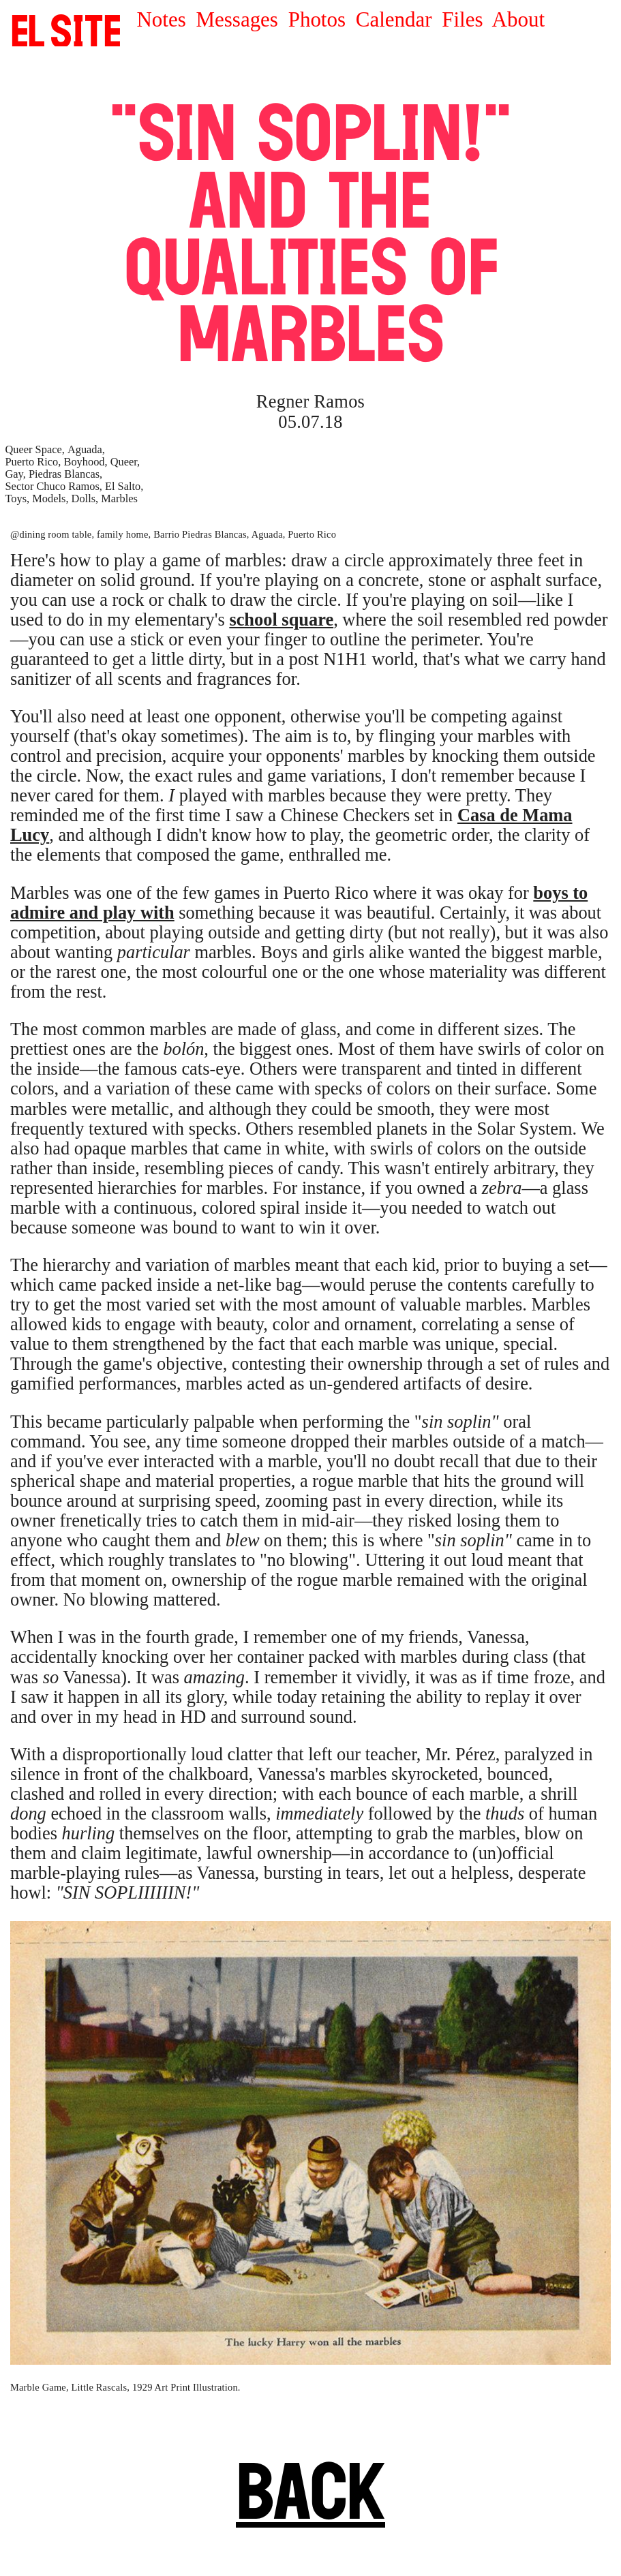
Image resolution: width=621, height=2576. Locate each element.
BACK (310, 2491)
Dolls (84, 498)
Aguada (84, 449)
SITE (66, 30)
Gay (14, 473)
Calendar (394, 19)
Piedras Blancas (64, 473)
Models (48, 498)
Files (462, 19)
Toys (16, 498)
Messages (237, 19)
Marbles (119, 498)
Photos (317, 19)
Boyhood (83, 461)
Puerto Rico (32, 461)
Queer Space (33, 449)
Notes (160, 19)
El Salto (122, 486)
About (518, 19)
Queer (123, 461)
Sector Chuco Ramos (52, 486)
